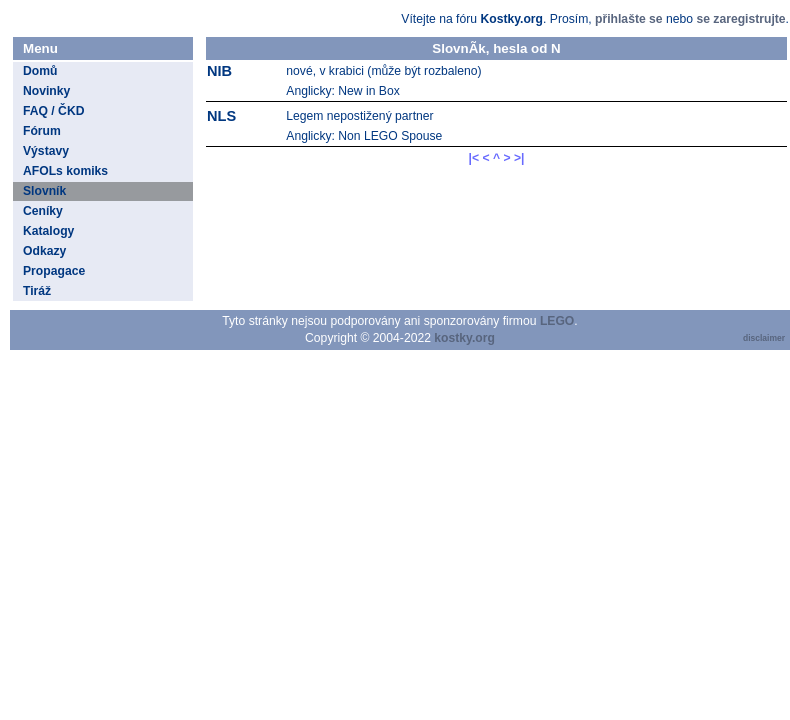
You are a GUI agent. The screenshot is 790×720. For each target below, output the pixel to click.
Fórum (42, 131)
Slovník (44, 191)
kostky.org (464, 338)
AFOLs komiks (65, 171)
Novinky (46, 91)
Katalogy (48, 231)
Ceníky (43, 211)
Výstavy (46, 151)
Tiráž (37, 291)
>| (519, 158)
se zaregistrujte (740, 19)
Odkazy (44, 251)
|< (474, 158)
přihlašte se (629, 19)
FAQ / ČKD (53, 111)
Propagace (54, 271)
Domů (40, 71)
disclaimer (764, 338)
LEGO (557, 321)
